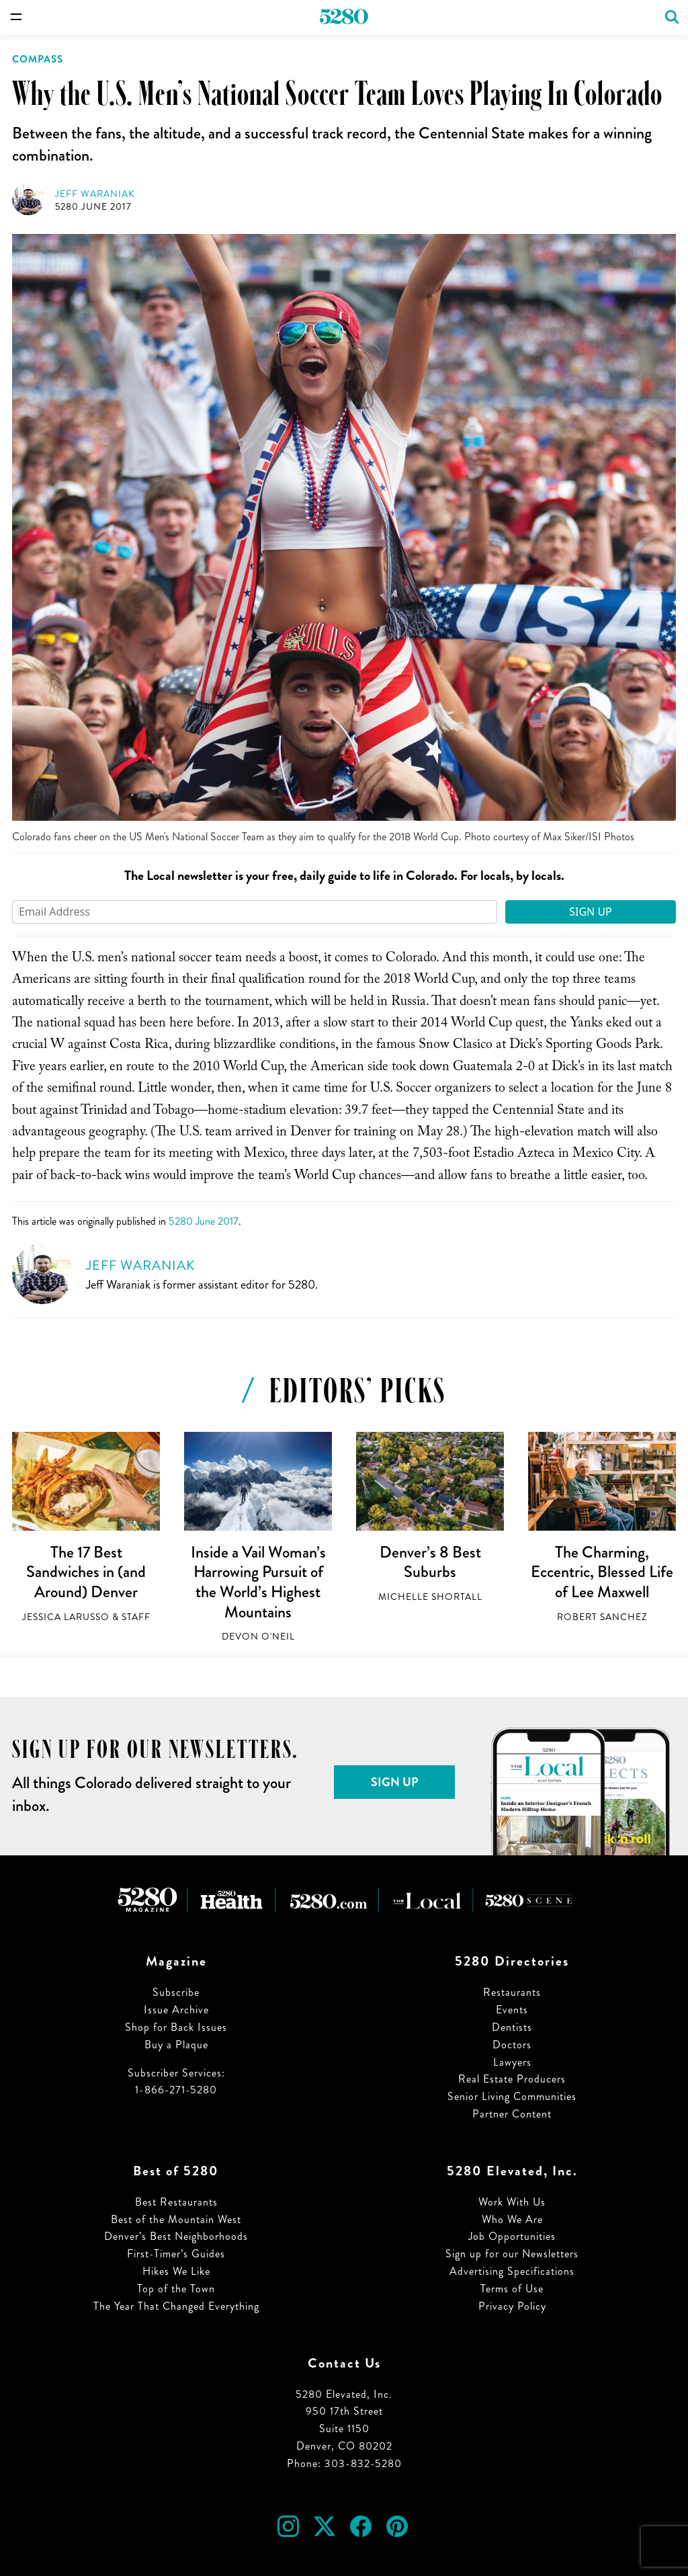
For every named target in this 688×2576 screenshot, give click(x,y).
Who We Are (512, 2219)
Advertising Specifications (511, 2271)
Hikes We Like (176, 2271)
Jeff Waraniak (95, 194)
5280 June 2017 (93, 206)
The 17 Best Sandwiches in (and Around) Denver (86, 1572)
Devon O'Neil (258, 1636)
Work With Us (512, 2202)
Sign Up (590, 911)
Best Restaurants (176, 2202)
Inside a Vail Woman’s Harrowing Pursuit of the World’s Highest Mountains (258, 1582)
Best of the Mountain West (176, 2219)
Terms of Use (512, 2288)
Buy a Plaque (176, 2044)
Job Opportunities (512, 2236)
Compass (37, 59)
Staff (136, 1617)
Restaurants (512, 1992)
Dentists (512, 2027)
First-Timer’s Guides (176, 2253)
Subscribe (176, 1992)
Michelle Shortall (430, 1597)
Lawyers (512, 2062)
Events (512, 2009)
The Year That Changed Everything (176, 2306)
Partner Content (512, 2114)
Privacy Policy (512, 2306)
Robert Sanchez (602, 1617)
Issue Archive (176, 2009)
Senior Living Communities (511, 2096)
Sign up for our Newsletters (511, 2253)
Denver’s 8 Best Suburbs (430, 1562)
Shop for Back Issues (176, 2027)
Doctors (511, 2044)
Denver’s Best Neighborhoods (176, 2236)
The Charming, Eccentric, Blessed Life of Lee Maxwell (602, 1572)
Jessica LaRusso (66, 1617)
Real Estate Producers (512, 2079)
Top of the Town (176, 2288)
